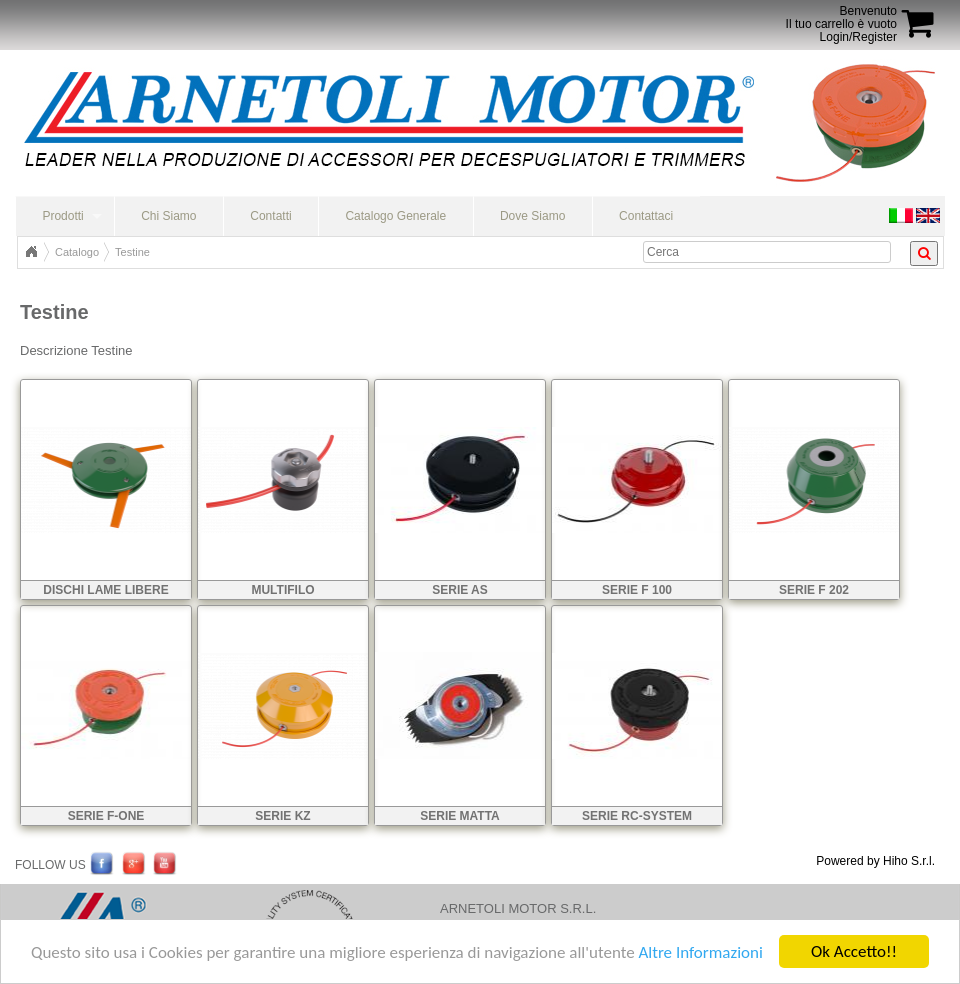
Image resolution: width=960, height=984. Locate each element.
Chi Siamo (168, 216)
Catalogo (77, 252)
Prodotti (62, 216)
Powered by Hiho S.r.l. (875, 861)
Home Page (31, 252)
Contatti (270, 216)
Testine (132, 252)
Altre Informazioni (700, 953)
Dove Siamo (532, 216)
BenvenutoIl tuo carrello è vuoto (841, 17)
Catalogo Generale (395, 216)
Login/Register (858, 37)
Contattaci (646, 216)
